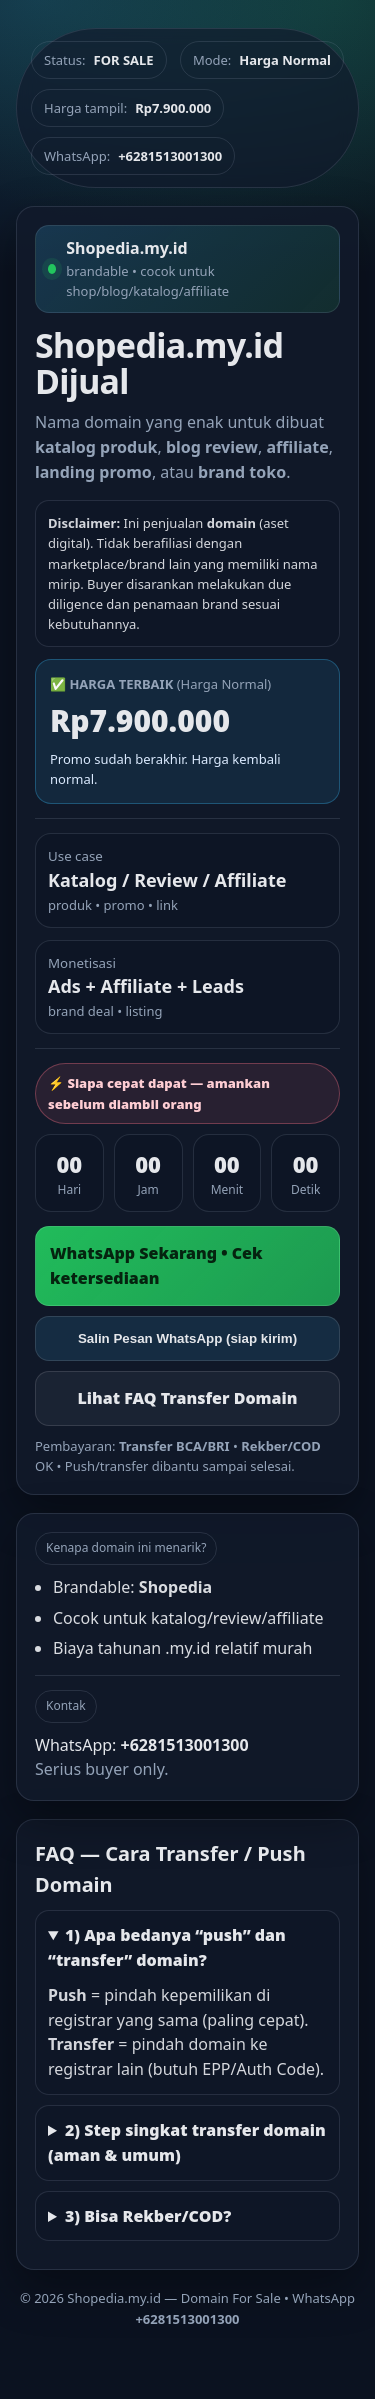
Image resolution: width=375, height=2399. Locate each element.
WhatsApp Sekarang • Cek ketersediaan (156, 1265)
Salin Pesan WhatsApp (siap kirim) (187, 1338)
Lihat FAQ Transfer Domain (187, 1398)
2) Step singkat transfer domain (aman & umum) (187, 2142)
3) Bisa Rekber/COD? (148, 2216)
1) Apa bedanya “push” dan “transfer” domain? (167, 1947)
